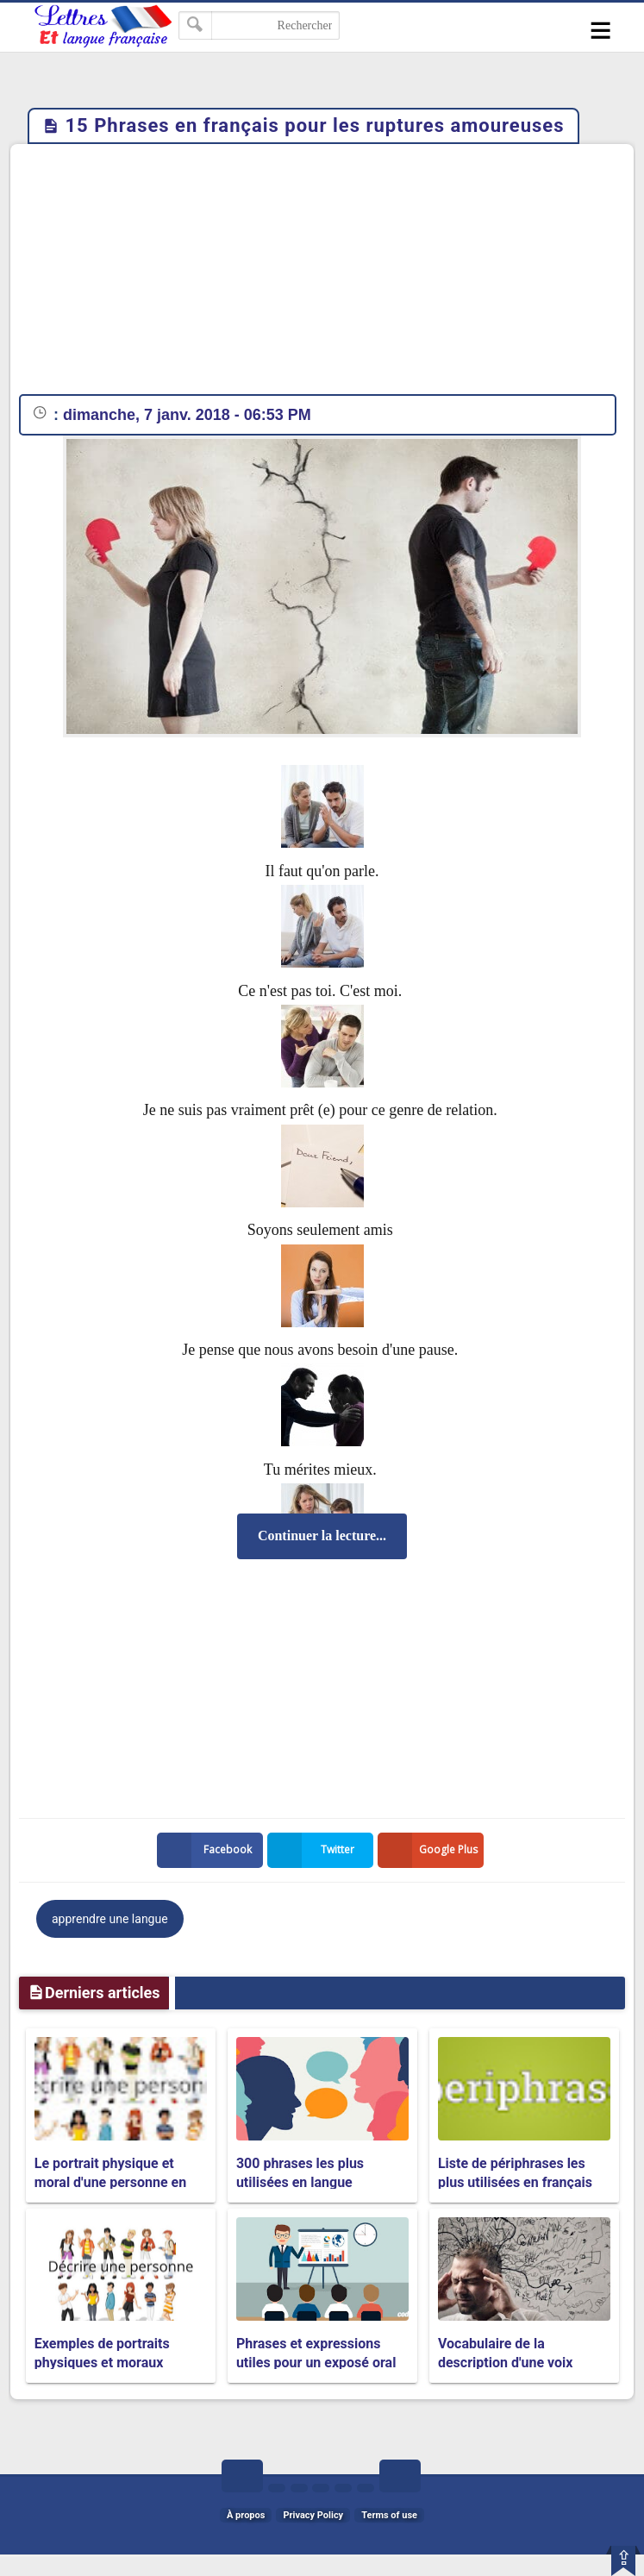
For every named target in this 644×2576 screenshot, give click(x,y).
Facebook (208, 1850)
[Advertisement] (322, 273)
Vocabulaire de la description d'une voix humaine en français (505, 2363)
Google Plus (431, 1850)
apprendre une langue (110, 1919)
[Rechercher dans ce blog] (259, 25)
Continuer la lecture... (322, 1535)
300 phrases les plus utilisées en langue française (300, 2182)
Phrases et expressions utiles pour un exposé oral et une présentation (316, 2363)
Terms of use (389, 2515)
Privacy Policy (313, 2515)
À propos (246, 2515)
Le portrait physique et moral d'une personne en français (110, 2182)
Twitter (314, 1850)
